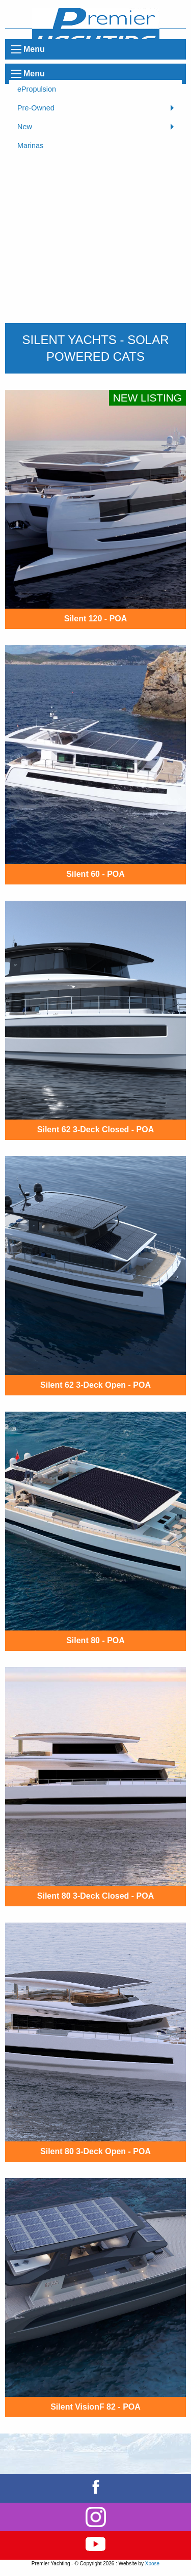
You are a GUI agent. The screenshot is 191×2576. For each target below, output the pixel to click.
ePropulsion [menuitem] (36, 89)
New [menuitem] (24, 127)
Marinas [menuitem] (30, 145)
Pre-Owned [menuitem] (35, 108)
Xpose (152, 2563)
